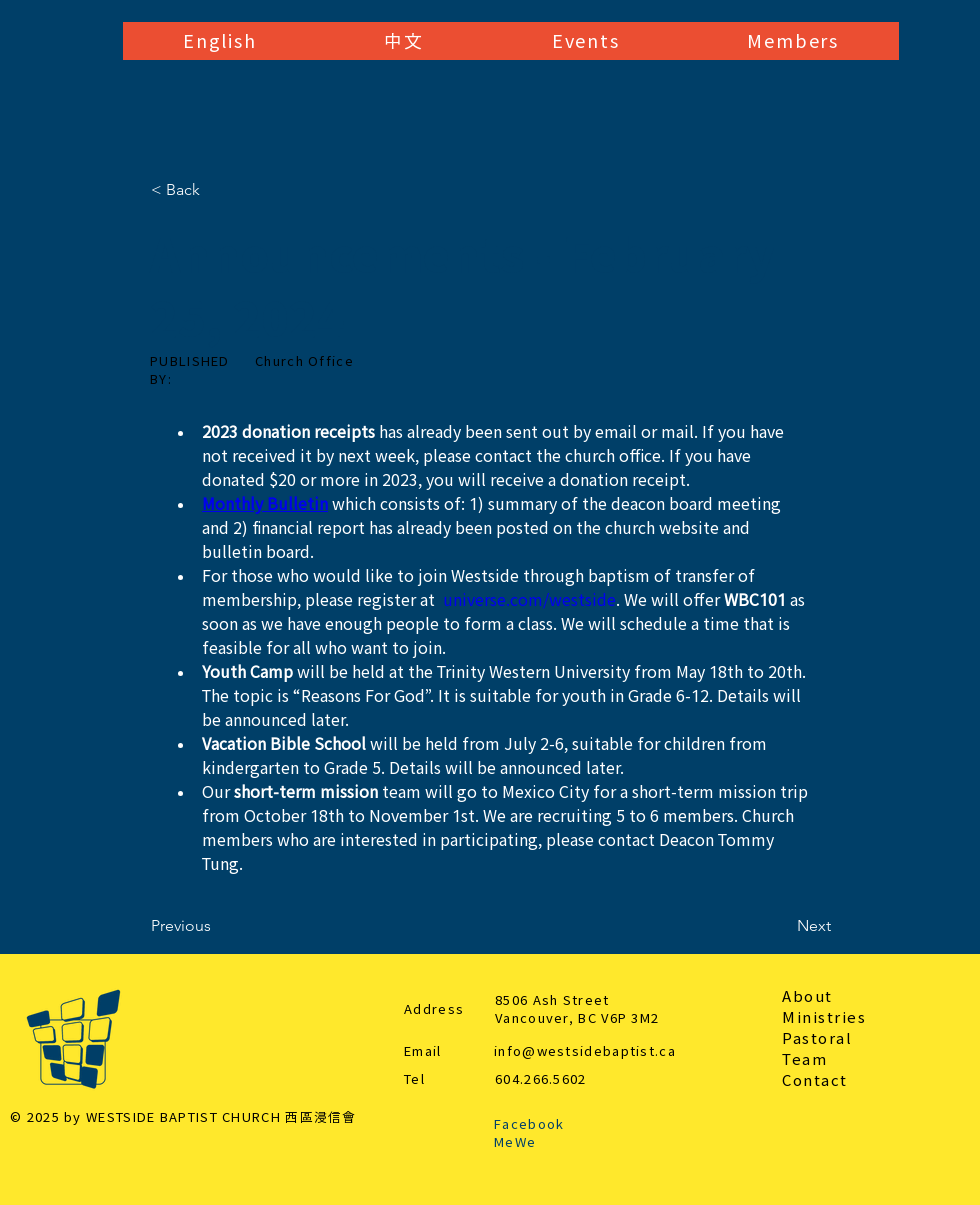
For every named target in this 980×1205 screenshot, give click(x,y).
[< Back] (217, 190)
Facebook (529, 1124)
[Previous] (217, 926)
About (807, 996)
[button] (219, 41)
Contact (815, 1080)
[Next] (781, 926)
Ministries (824, 1017)
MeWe (515, 1142)
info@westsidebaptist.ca (585, 1051)
